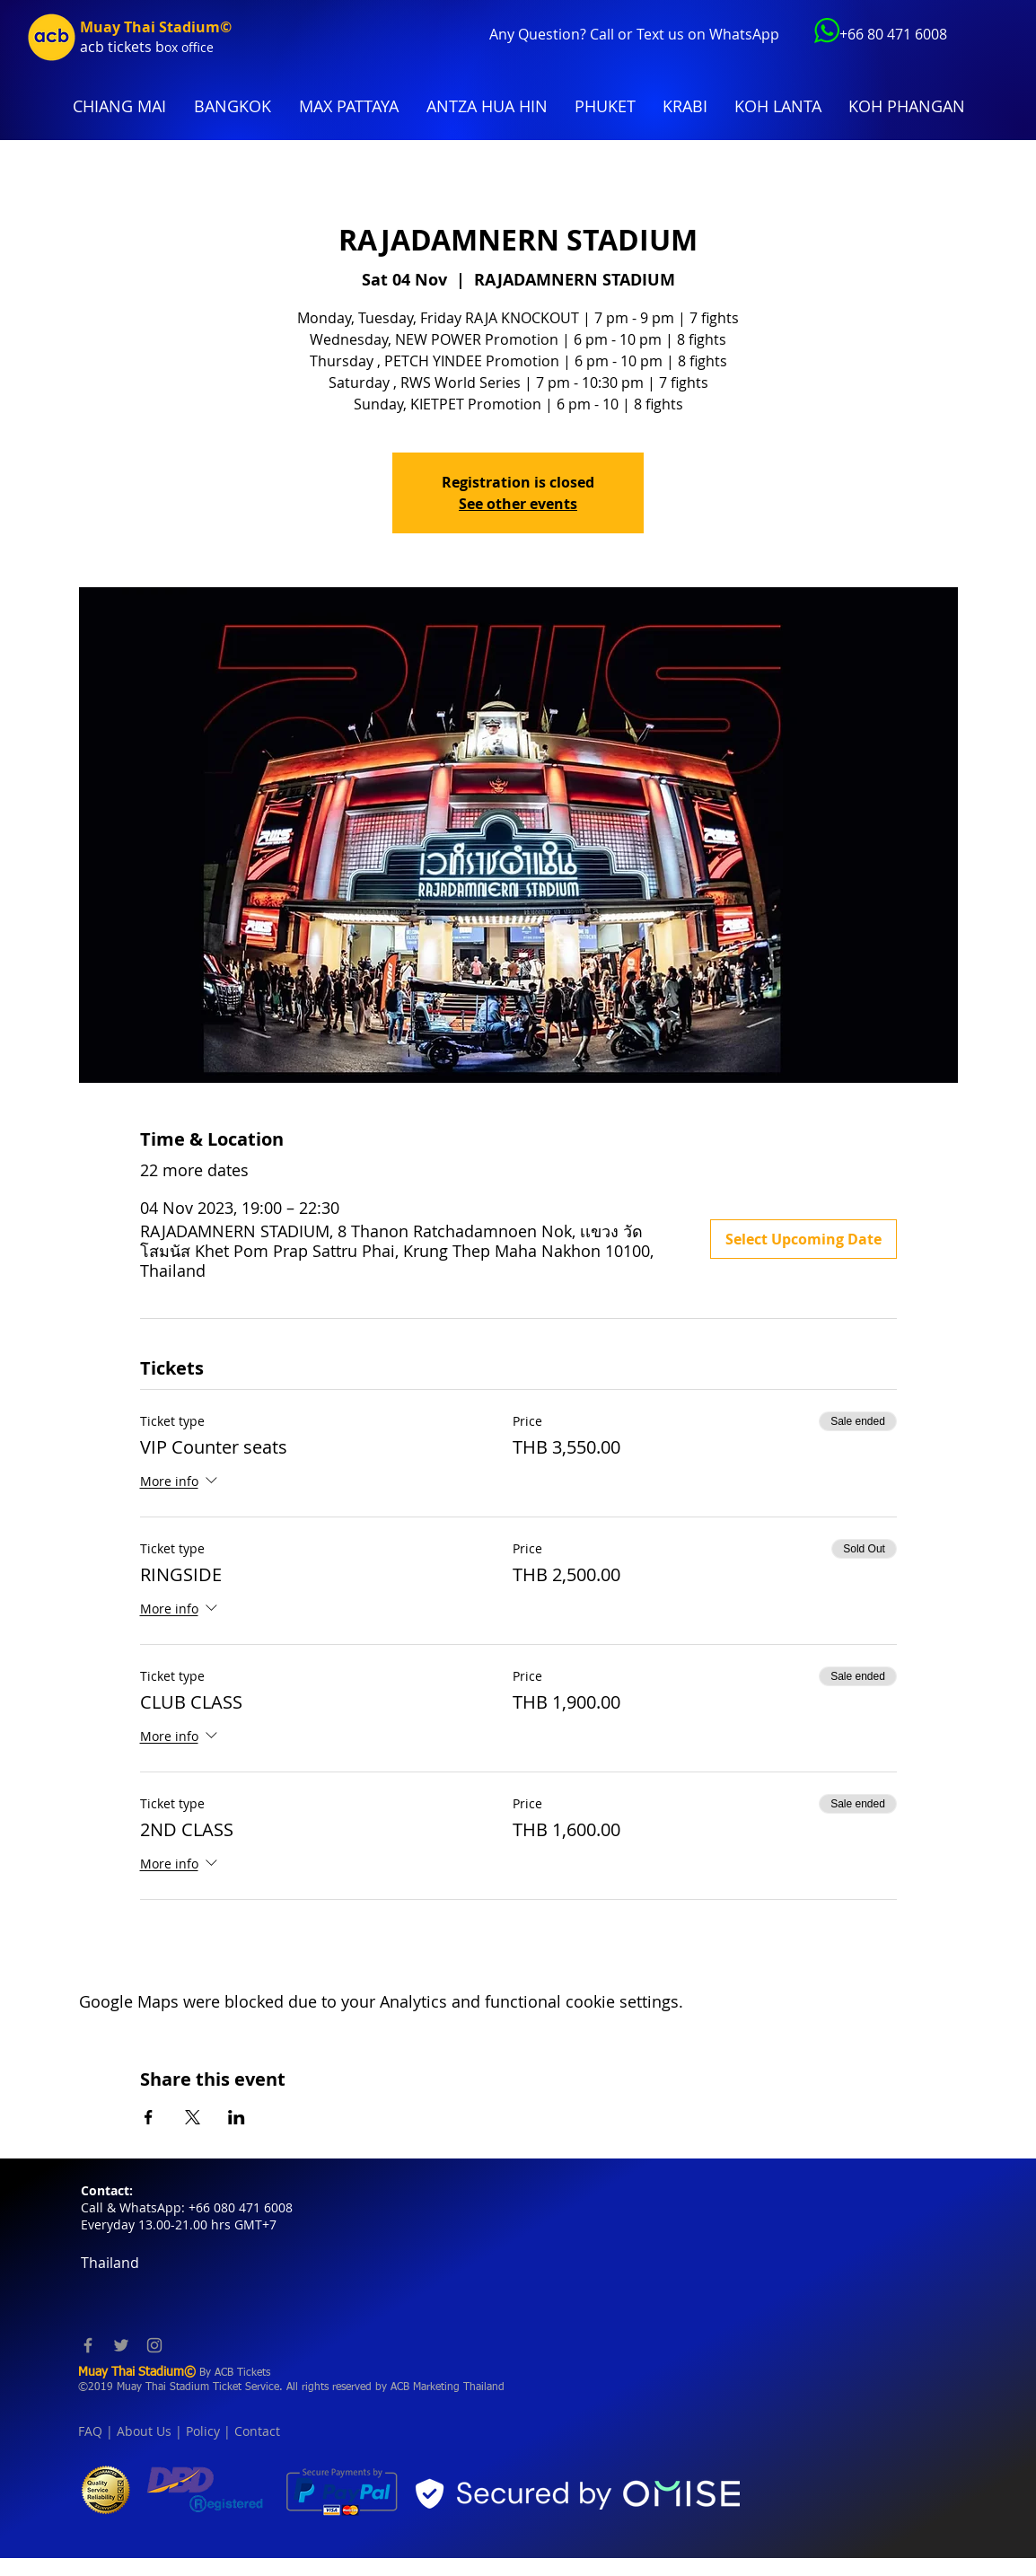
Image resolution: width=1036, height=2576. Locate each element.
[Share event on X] (192, 2117)
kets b (144, 47)
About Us (144, 2431)
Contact (257, 2431)
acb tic (102, 47)
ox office (189, 47)
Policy (203, 2431)
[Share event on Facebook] (148, 2117)
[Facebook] (88, 2345)
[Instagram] (154, 2345)
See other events (518, 504)
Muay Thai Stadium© (156, 27)
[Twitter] (121, 2345)
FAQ (90, 2431)
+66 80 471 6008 (893, 34)
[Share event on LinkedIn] (236, 2117)
